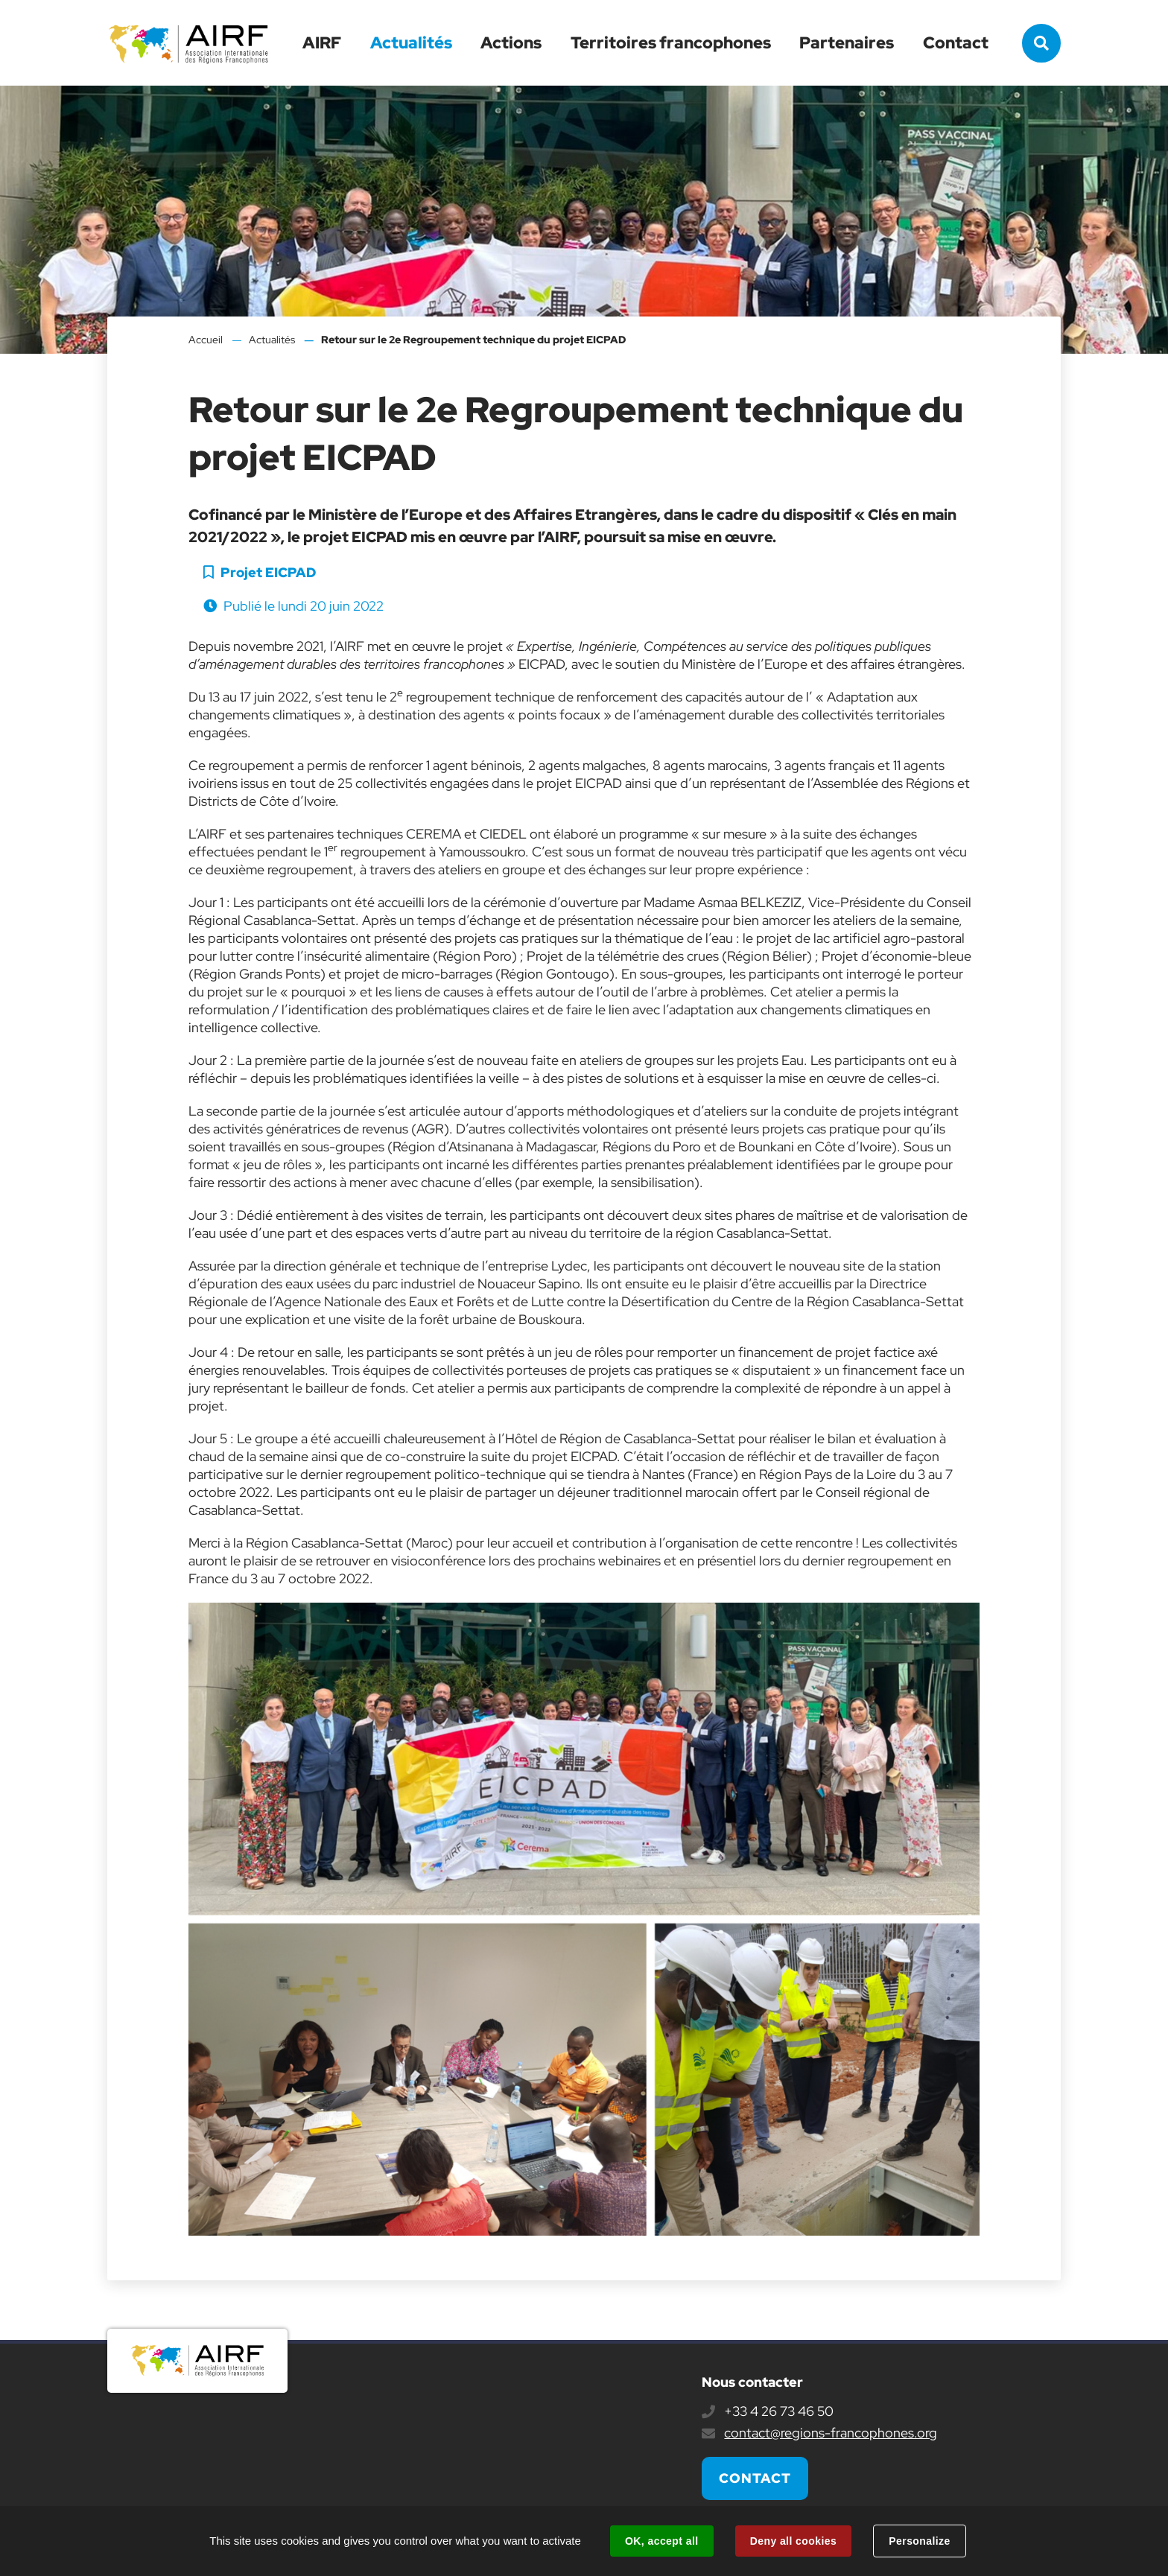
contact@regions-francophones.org (830, 2432)
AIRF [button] (321, 43)
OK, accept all (661, 2541)
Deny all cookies (793, 2541)
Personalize (919, 2541)
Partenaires (846, 43)
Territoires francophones (671, 43)
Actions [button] (511, 43)
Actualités (411, 43)
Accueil (205, 339)
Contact (955, 43)
